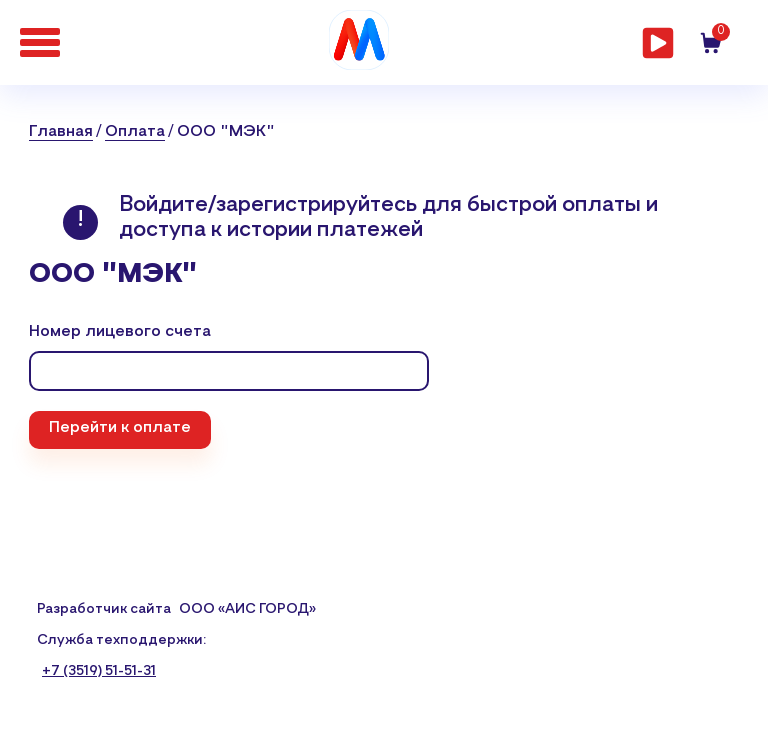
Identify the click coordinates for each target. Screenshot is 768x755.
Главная (61, 132)
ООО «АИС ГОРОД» (247, 609)
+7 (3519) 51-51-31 (99, 671)
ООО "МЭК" (226, 132)
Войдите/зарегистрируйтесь (270, 205)
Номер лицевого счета (120, 332)
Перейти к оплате (120, 428)
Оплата (135, 132)
